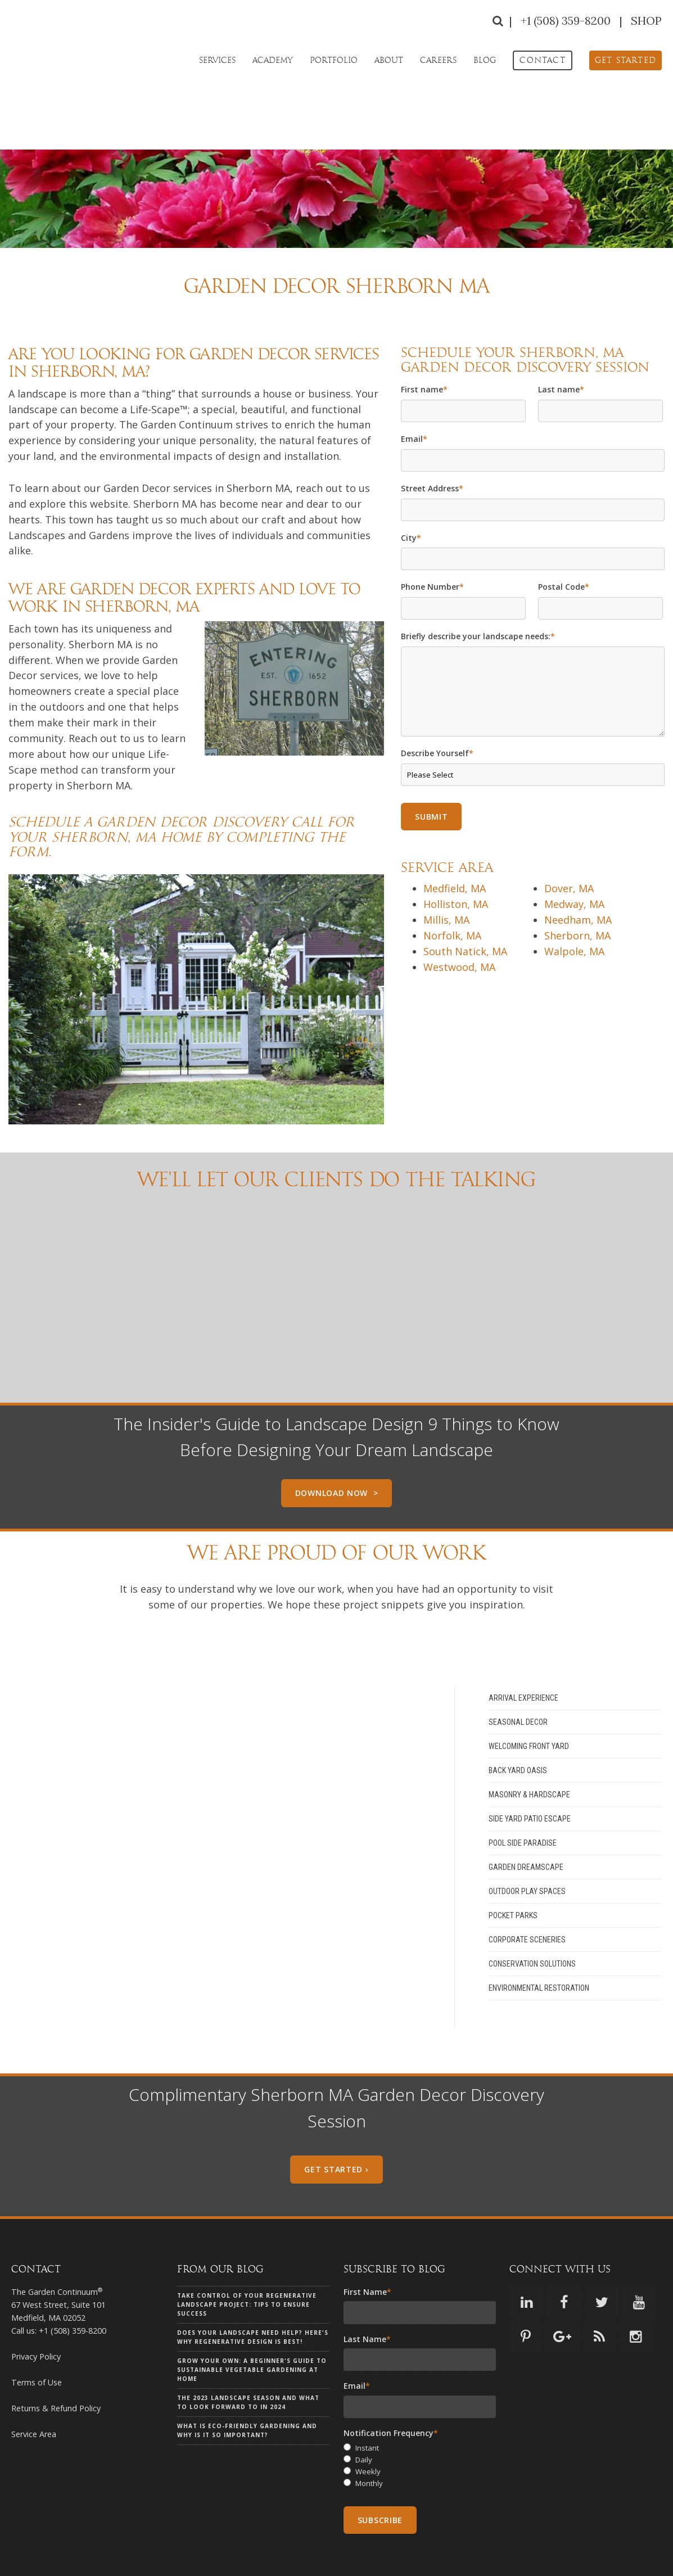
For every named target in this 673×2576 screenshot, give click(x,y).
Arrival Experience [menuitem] (523, 1656)
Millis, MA (446, 878)
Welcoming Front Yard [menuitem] (529, 1705)
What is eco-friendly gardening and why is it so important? (247, 2389)
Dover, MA (569, 847)
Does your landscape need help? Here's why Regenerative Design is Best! (252, 2296)
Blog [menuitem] (484, 60)
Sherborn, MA (577, 894)
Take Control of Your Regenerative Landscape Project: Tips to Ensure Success (247, 2263)
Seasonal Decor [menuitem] (518, 1680)
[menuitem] (542, 60)
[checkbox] (420, 2425)
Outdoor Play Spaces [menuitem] (527, 1850)
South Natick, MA (465, 910)
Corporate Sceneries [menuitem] (527, 1898)
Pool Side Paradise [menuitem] (523, 1801)
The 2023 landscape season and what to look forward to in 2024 (248, 2361)
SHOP (646, 20)
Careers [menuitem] (438, 60)
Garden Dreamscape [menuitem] (526, 1826)
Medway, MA (574, 863)
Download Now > (336, 1452)
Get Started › (336, 2128)
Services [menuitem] (217, 60)
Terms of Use (36, 2341)
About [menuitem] (388, 60)
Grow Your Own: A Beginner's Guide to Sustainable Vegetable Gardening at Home (252, 2329)
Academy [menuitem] (272, 60)
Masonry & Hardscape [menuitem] (529, 1753)
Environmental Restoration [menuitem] (539, 1946)
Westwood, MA (459, 926)
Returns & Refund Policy (56, 2367)
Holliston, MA (455, 863)
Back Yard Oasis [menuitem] (518, 1729)
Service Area (33, 2393)
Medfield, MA (454, 847)
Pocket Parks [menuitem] (513, 1874)
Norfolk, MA (452, 894)
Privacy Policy (36, 2315)
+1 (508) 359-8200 (567, 20)
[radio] (420, 2408)
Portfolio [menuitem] (334, 60)
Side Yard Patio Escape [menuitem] (530, 1777)
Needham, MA (578, 878)
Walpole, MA (574, 910)
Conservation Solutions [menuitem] (532, 1922)
